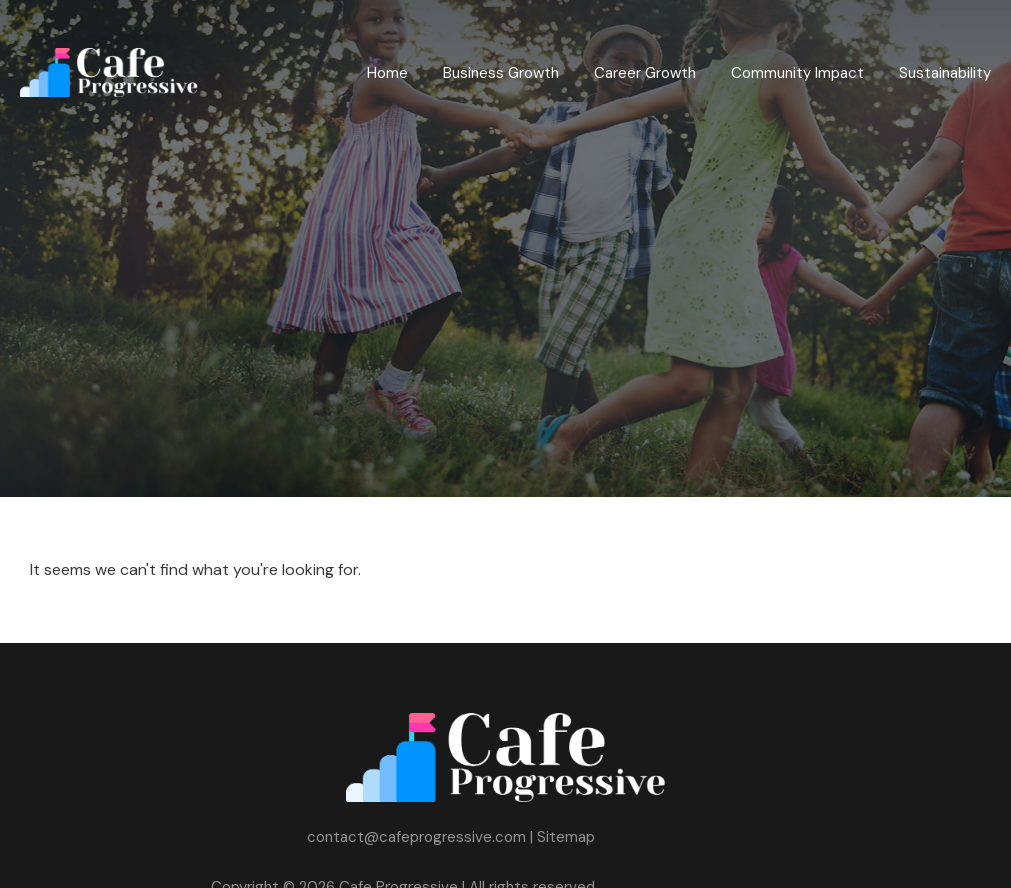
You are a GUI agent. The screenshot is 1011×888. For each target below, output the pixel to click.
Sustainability (945, 73)
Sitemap (566, 837)
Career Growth (645, 73)
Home (387, 73)
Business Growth (501, 73)
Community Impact (797, 73)
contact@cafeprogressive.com (416, 837)
